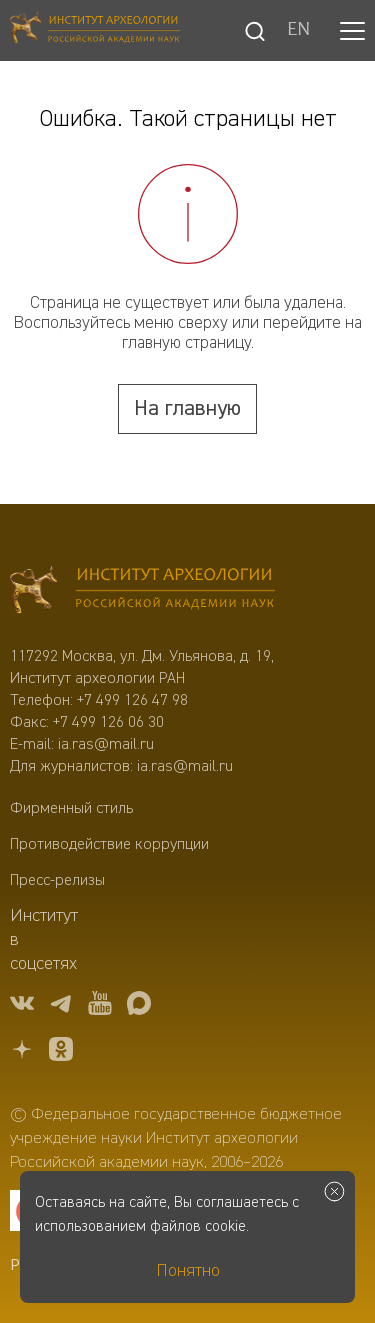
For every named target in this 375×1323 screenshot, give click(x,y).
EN (298, 31)
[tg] (61, 1006)
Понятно (188, 1271)
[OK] (61, 1052)
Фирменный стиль (71, 809)
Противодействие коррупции (109, 845)
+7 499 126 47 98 (132, 701)
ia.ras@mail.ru (106, 745)
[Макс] (139, 1006)
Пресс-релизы (57, 881)
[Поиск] (255, 31)
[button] (352, 31)
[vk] (22, 1006)
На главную (187, 409)
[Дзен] (22, 1052)
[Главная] (95, 30)
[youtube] (100, 1006)
